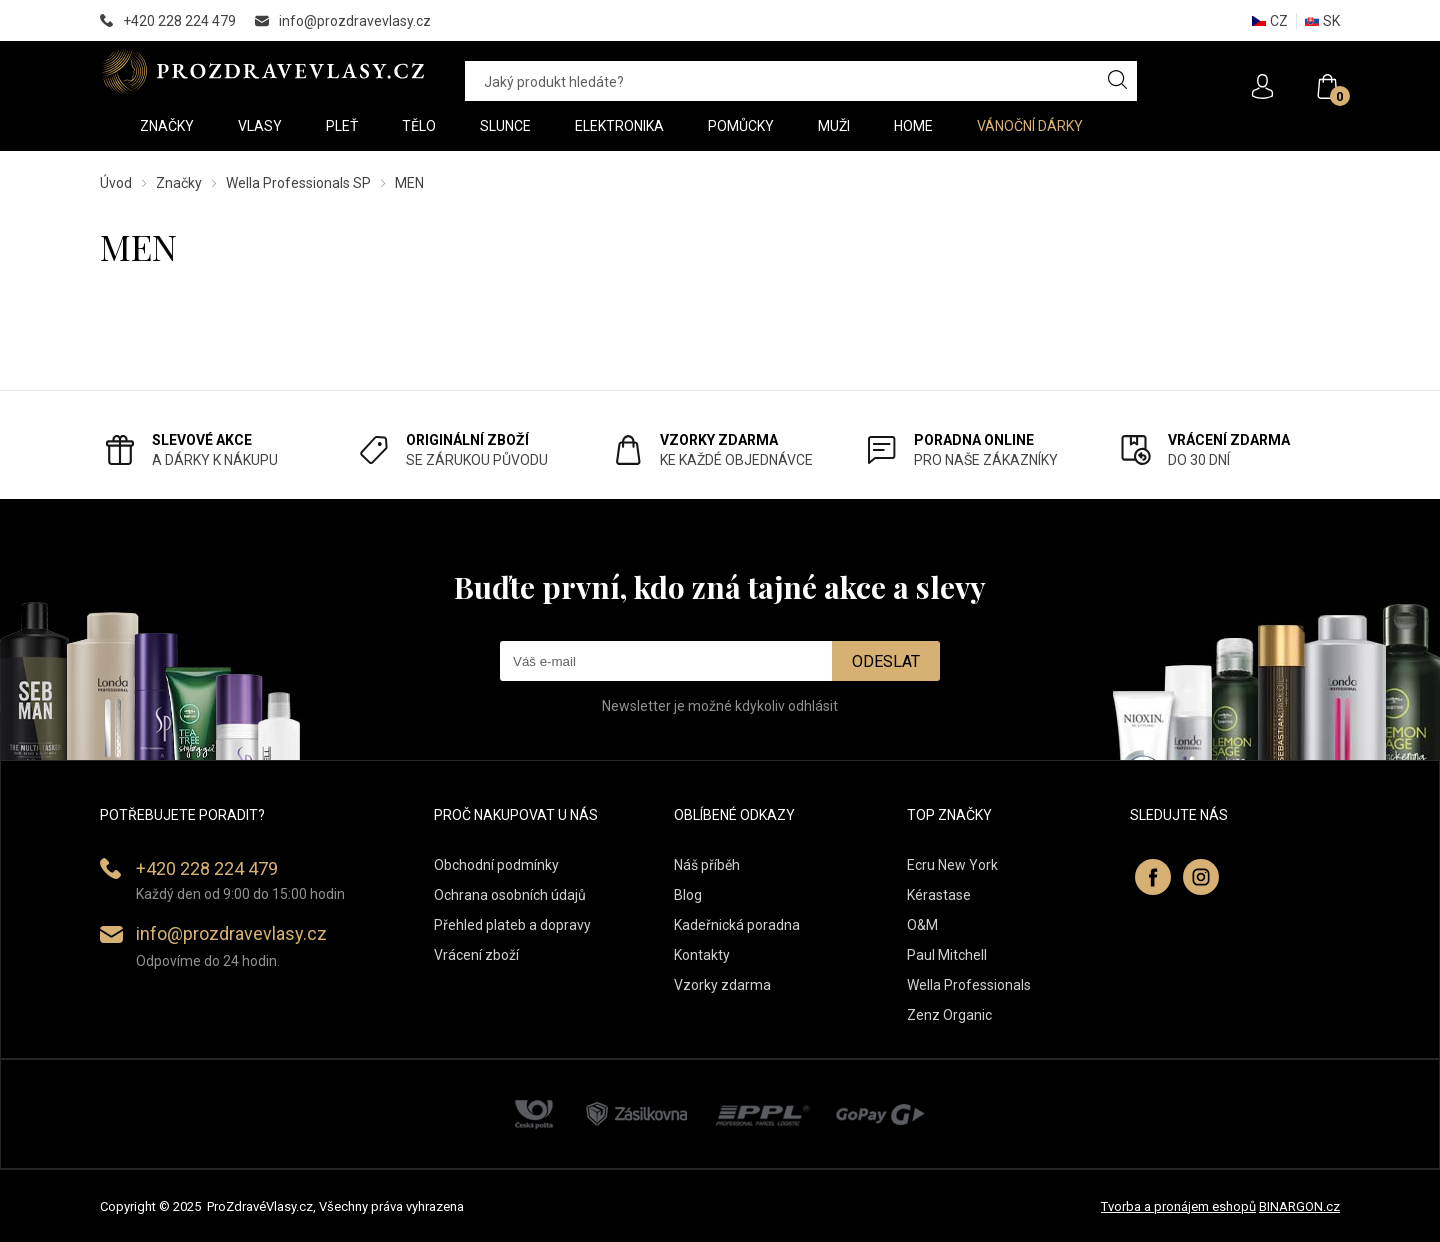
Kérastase (939, 895)
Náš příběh (707, 865)
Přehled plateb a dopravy (512, 925)
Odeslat (886, 661)
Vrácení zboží (476, 955)
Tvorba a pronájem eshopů (1178, 1206)
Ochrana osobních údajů (510, 895)
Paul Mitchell (947, 955)
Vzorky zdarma (722, 985)
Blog (688, 895)
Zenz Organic (949, 1015)
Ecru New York (952, 865)
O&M (922, 925)
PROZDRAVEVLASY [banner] (262, 71)
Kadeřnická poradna (737, 925)
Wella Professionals (969, 985)
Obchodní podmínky (496, 865)
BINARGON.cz (1299, 1206)
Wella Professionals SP (298, 183)
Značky (179, 183)
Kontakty (702, 955)
